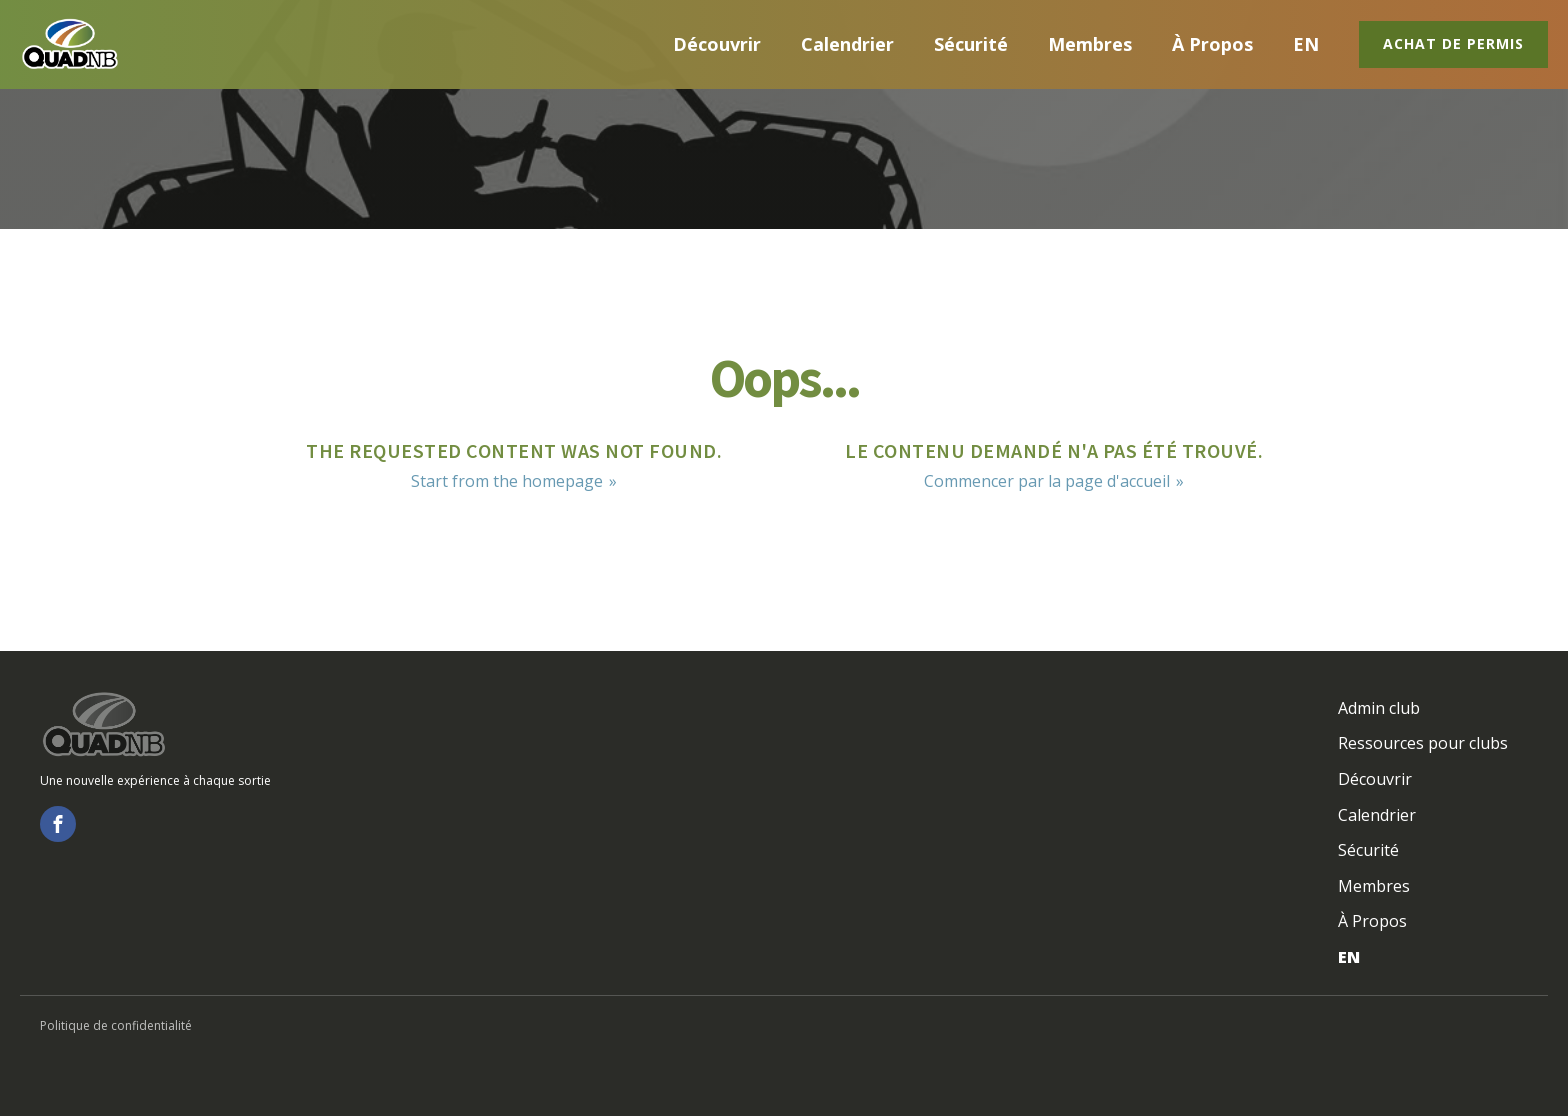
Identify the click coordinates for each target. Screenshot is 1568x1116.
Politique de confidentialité (116, 1025)
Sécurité (971, 44)
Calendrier (847, 44)
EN (1306, 44)
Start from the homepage (507, 481)
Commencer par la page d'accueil (1047, 481)
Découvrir (717, 44)
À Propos (1212, 44)
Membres (1090, 44)
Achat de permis (1453, 43)
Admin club (1379, 708)
